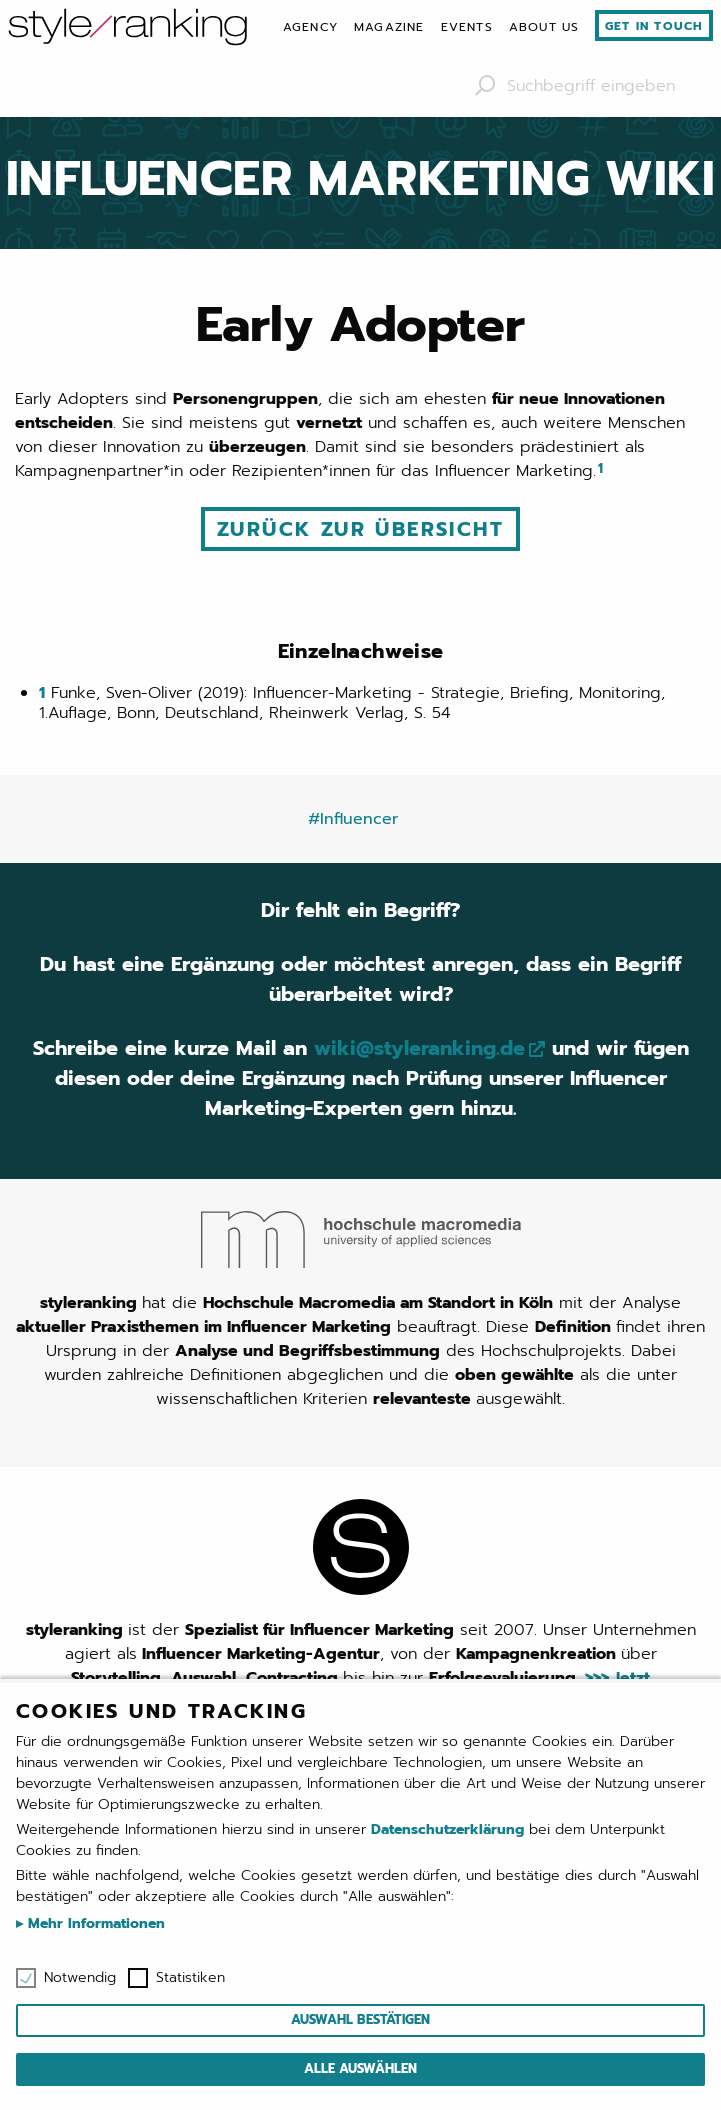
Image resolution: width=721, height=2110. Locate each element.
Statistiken (190, 1978)
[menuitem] (310, 27)
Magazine (389, 27)
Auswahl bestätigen (360, 2019)
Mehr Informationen (94, 1923)
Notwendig (80, 1978)
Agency (310, 27)
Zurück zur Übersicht (360, 529)
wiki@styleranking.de (419, 1048)
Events (467, 27)
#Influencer (353, 819)
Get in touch (654, 26)
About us (544, 27)
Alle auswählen (360, 2068)
